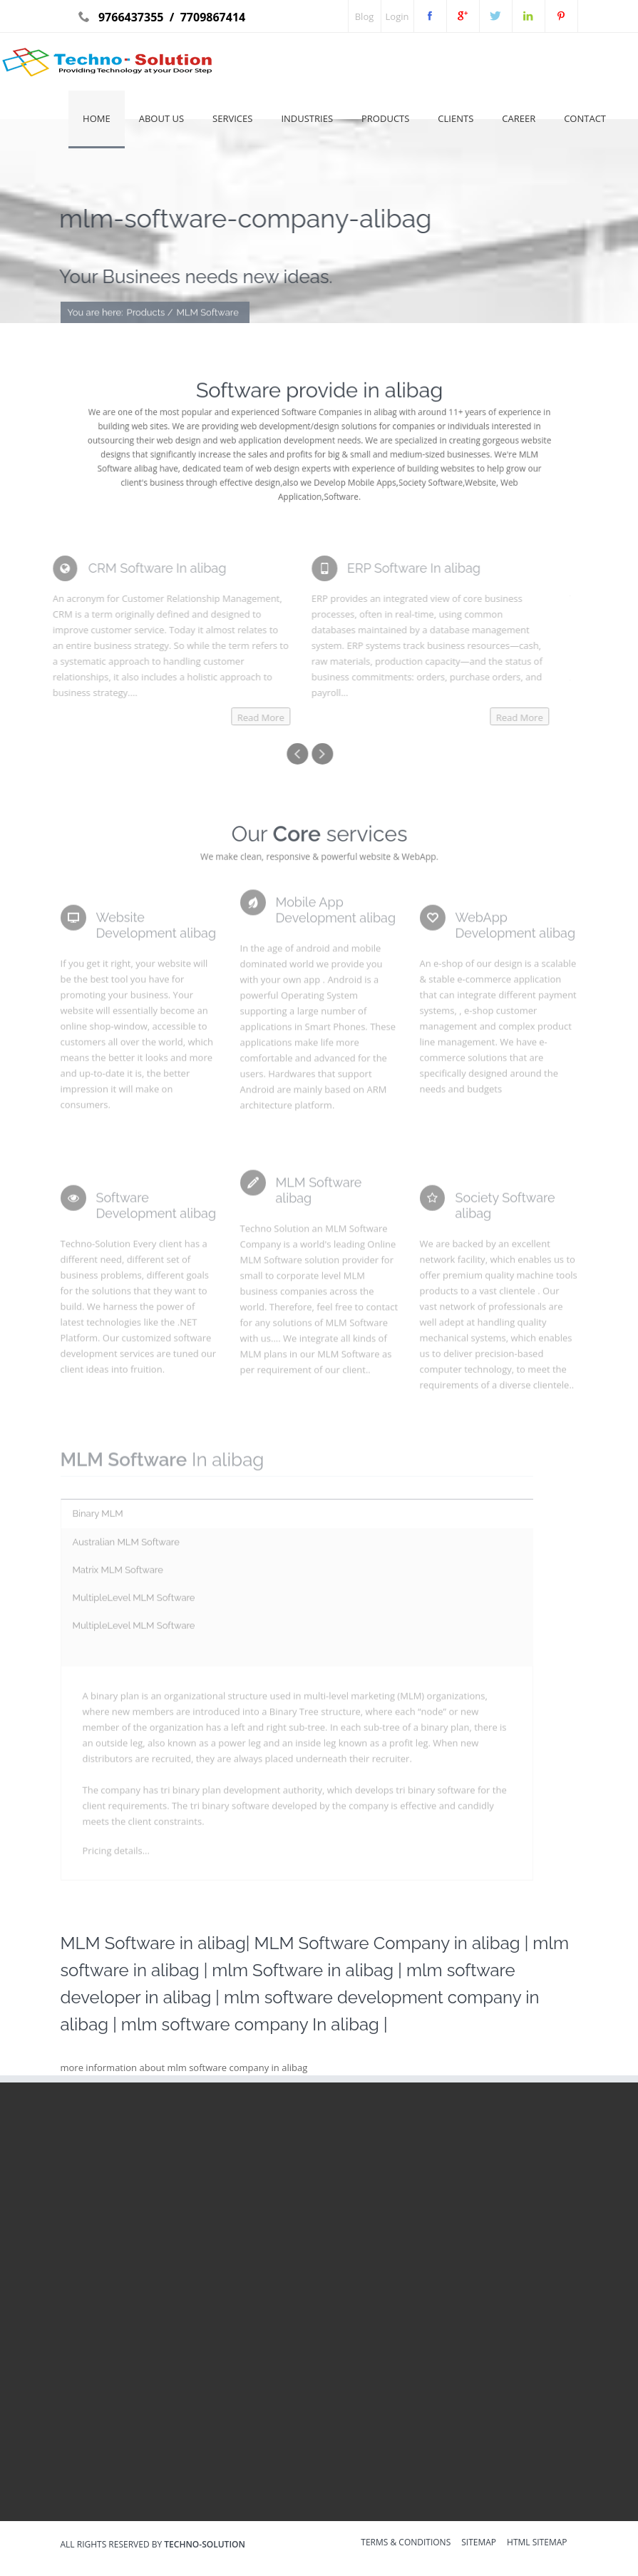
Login (397, 16)
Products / (150, 313)
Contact (585, 118)
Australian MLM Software (126, 1546)
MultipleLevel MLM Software (134, 1602)
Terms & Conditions (406, 2543)
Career (518, 118)
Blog (364, 16)
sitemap (478, 2543)
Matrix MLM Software (118, 1574)
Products (385, 118)
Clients (455, 118)
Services (232, 118)
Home (96, 118)
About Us (161, 118)
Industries (307, 118)
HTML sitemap (537, 2543)
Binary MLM (98, 1518)
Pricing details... (116, 1854)
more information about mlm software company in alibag (184, 2067)
